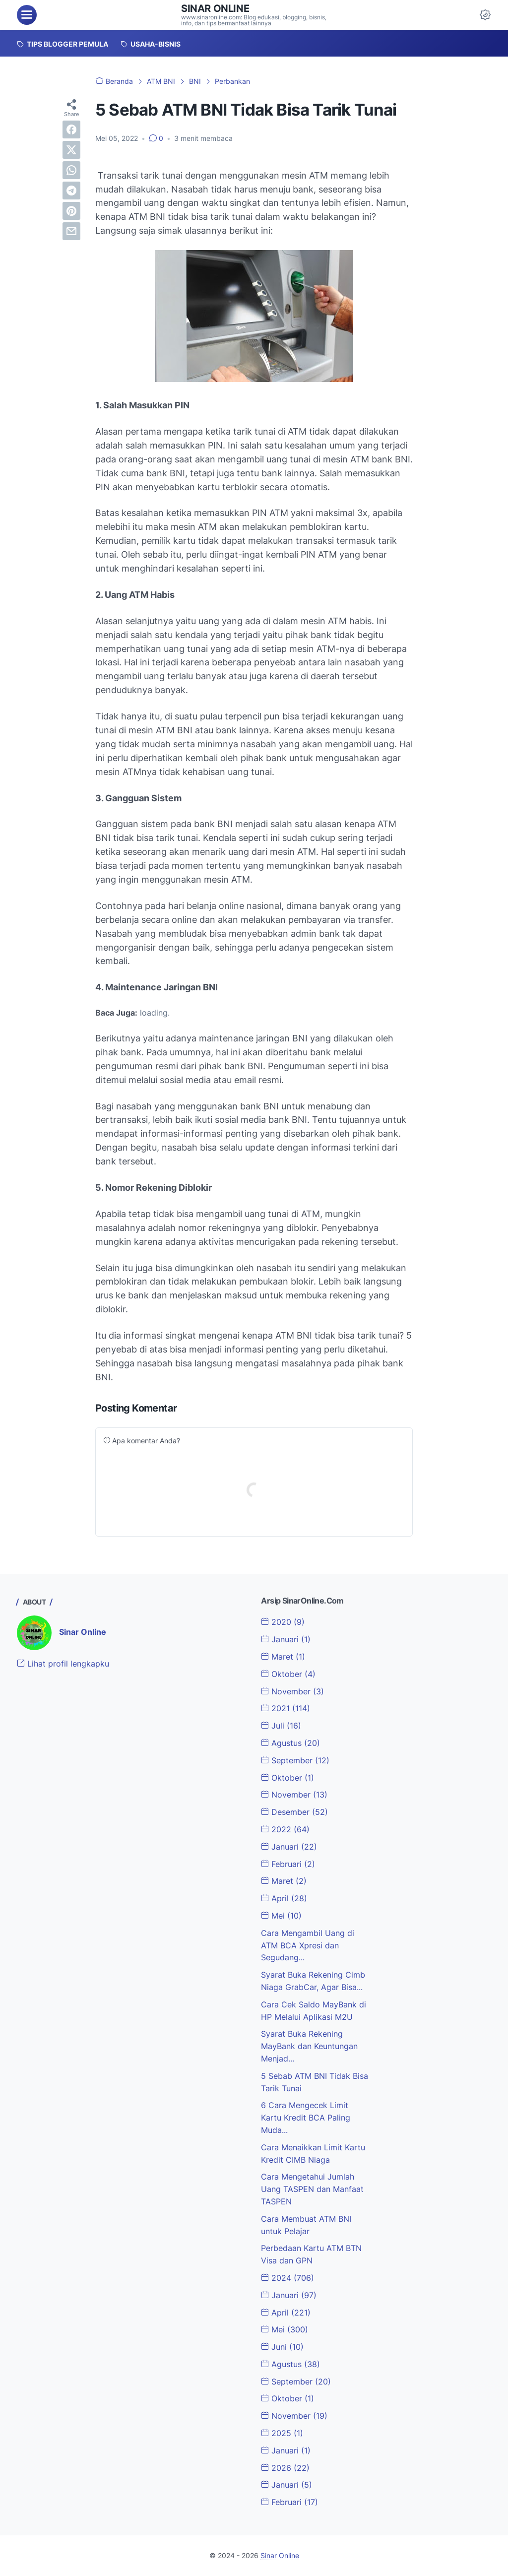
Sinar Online (215, 8)
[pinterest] (71, 211)
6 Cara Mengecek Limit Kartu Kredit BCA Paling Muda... (305, 2117)
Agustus (290, 1743)
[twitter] (71, 150)
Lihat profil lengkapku (63, 1664)
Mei (281, 1916)
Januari (286, 1639)
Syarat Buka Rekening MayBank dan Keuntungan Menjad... (309, 2046)
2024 (287, 2278)
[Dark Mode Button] (485, 15)
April (284, 1898)
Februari (288, 1864)
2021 (285, 1708)
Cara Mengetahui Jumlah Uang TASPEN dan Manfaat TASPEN (312, 2189)
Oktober (288, 1674)
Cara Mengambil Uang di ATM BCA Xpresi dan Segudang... (307, 1945)
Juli (281, 1726)
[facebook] (71, 129)
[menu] (27, 15)
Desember (294, 1812)
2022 (285, 1829)
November (292, 1691)
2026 (285, 2468)
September (295, 1760)
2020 (283, 1622)
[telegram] (71, 190)
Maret (283, 1657)
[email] (71, 231)
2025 (282, 2433)
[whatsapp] (71, 170)
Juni (282, 2347)
